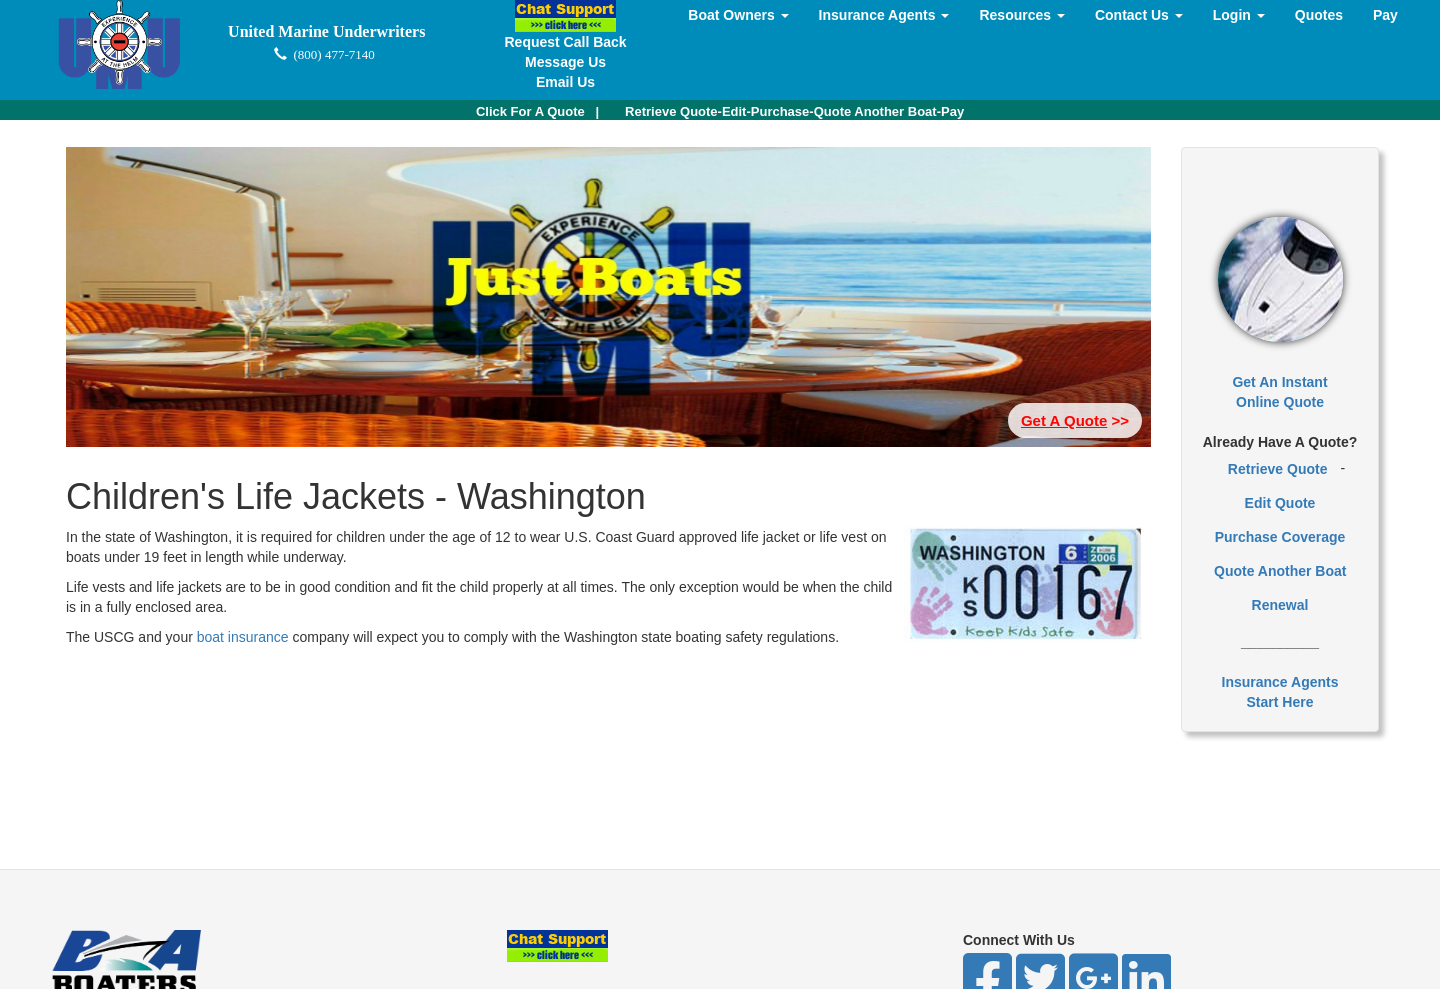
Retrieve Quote (1278, 469)
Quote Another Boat (1280, 571)
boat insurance (245, 637)
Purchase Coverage (1280, 537)
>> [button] (1075, 420)
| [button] (537, 111)
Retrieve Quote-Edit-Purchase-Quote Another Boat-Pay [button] (794, 111)
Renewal (1280, 605)
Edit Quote (1280, 503)
